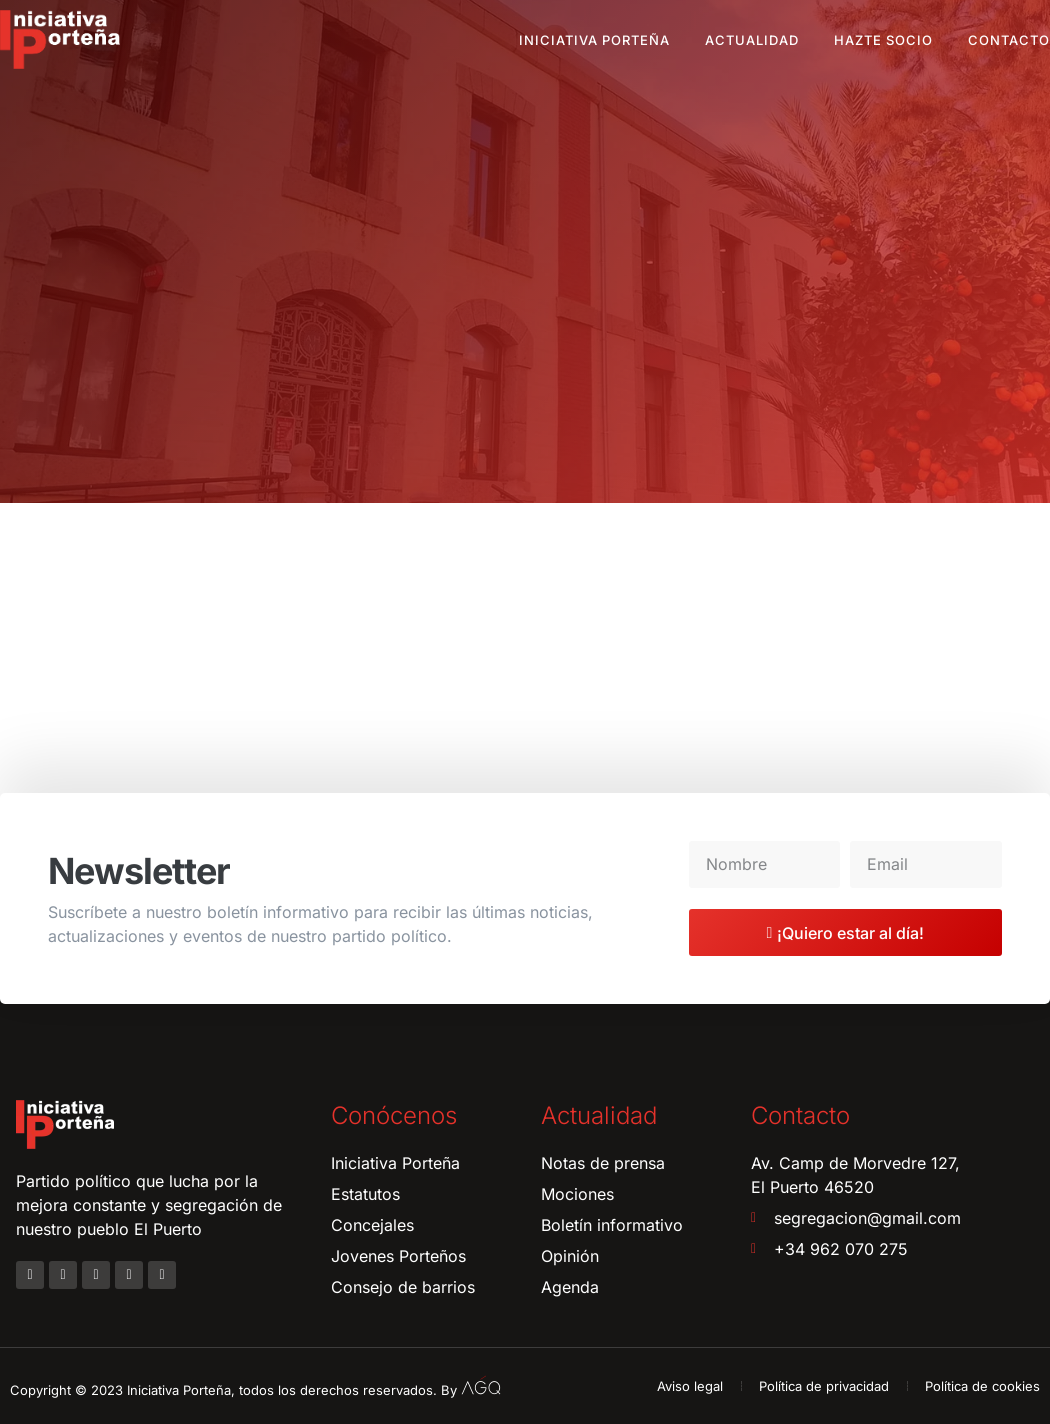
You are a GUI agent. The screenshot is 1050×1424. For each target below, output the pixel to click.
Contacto (1009, 40)
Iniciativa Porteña (594, 40)
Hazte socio (883, 40)
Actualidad (752, 40)
